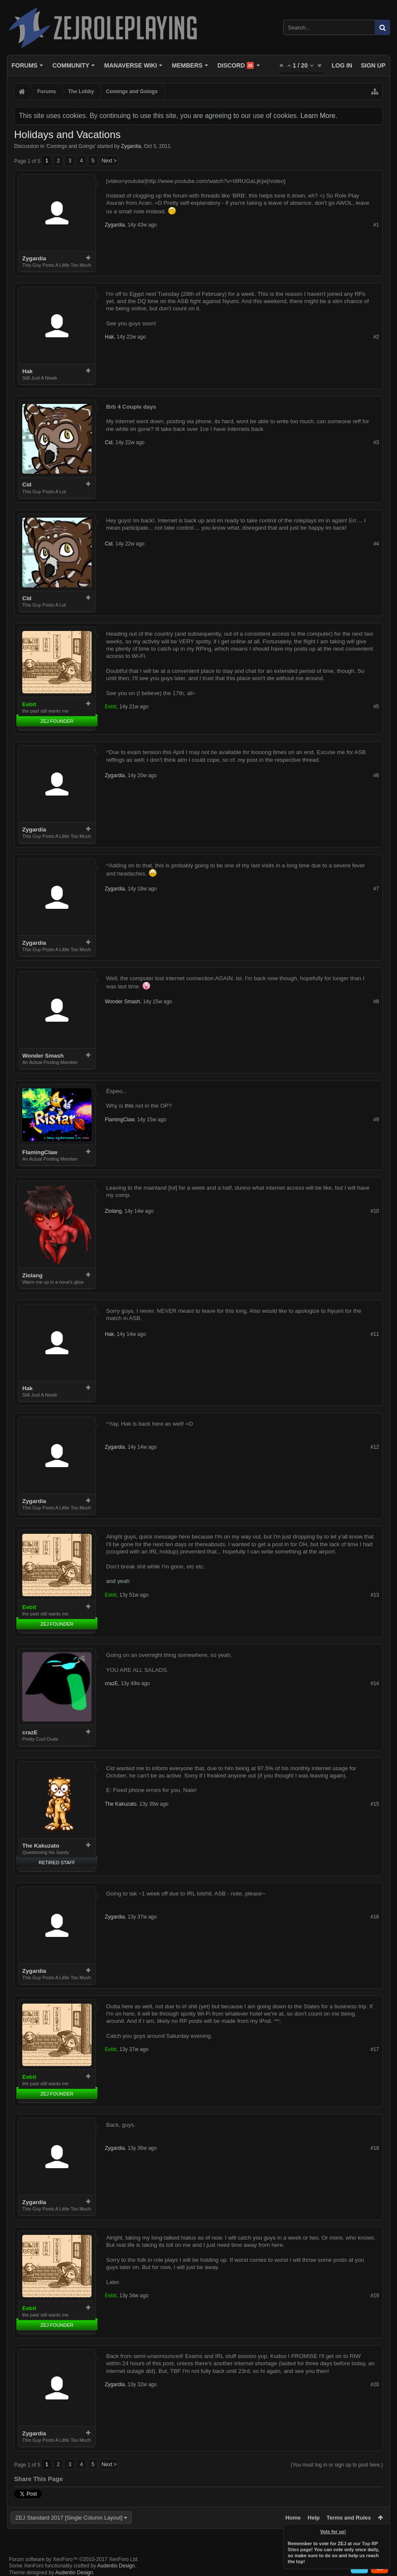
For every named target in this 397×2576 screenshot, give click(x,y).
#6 (376, 775)
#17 (374, 2049)
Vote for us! (333, 2531)
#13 (374, 1595)
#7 (376, 889)
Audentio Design (116, 2566)
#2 (376, 337)
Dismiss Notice (384, 2529)
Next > (108, 161)
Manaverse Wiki (130, 65)
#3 (376, 442)
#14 (374, 1683)
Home (293, 2517)
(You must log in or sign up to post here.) (336, 2465)
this (129, 1105)
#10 (374, 1211)
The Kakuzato (40, 1845)
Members (187, 65)
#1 (376, 225)
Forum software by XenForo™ (74, 2559)
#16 (374, 1917)
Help (314, 2517)
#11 (374, 1334)
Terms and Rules (348, 2517)
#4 (376, 544)
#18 (374, 2148)
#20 (374, 2384)
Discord (235, 65)
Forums (25, 65)
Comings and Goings (71, 146)
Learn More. (318, 115)
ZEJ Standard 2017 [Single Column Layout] (68, 2517)
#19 (374, 2296)
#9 (376, 1120)
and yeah (118, 1581)
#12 (374, 1447)
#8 (376, 1002)
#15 (374, 1804)
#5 (376, 707)
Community (70, 65)
